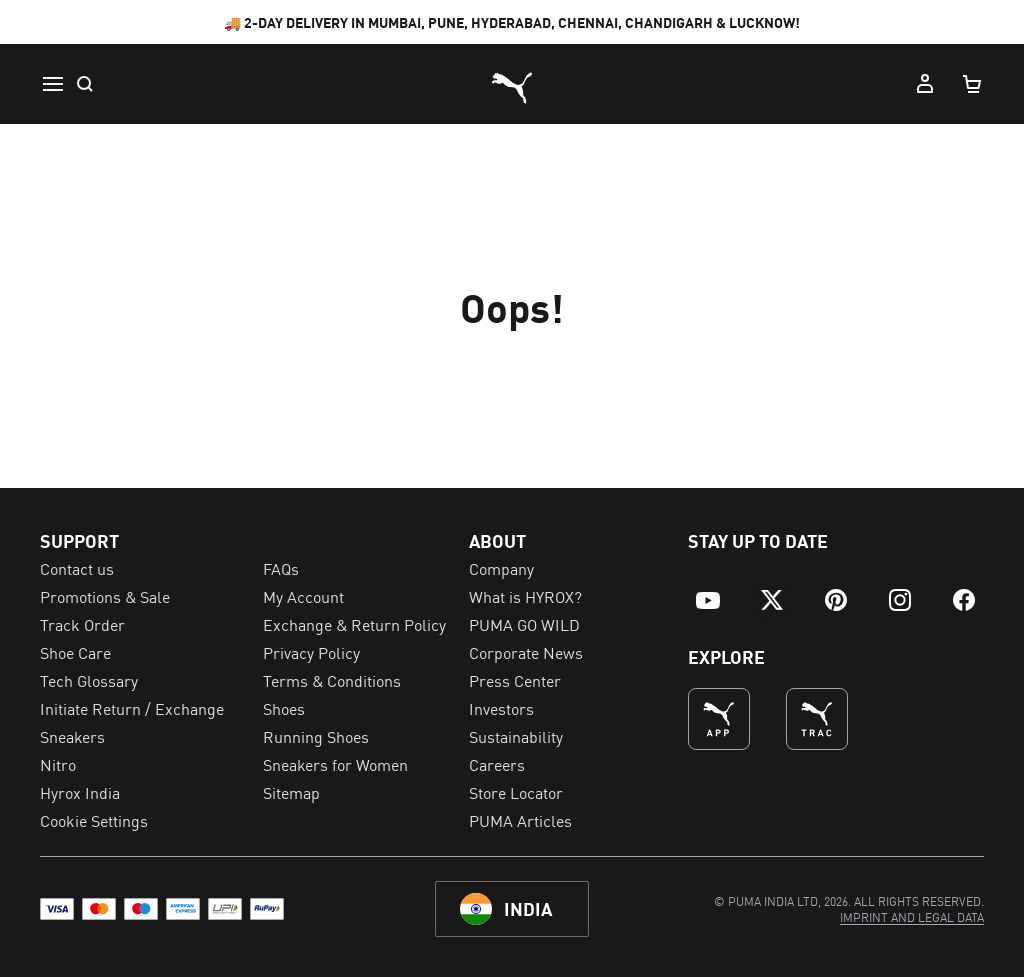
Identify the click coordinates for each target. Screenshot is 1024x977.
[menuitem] (708, 600)
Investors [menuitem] (501, 708)
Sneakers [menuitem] (72, 736)
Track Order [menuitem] (82, 624)
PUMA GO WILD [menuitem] (524, 624)
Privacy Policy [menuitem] (311, 652)
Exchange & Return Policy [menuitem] (354, 624)
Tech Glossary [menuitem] (89, 680)
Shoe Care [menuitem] (75, 652)
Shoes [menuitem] (284, 708)
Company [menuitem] (501, 568)
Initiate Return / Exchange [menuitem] (132, 708)
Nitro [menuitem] (58, 764)
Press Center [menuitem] (515, 680)
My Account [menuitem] (303, 596)
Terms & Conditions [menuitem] (332, 680)
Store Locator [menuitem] (516, 792)
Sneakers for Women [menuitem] (335, 764)
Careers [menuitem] (497, 764)
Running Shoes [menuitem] (316, 736)
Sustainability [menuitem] (516, 736)
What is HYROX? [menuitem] (525, 596)
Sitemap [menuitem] (291, 792)
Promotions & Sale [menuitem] (105, 596)
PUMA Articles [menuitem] (520, 820)
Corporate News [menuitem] (526, 652)
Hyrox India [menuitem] (80, 792)
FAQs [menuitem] (281, 568)
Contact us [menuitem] (77, 568)
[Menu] (52, 84)
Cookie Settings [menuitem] (94, 820)
